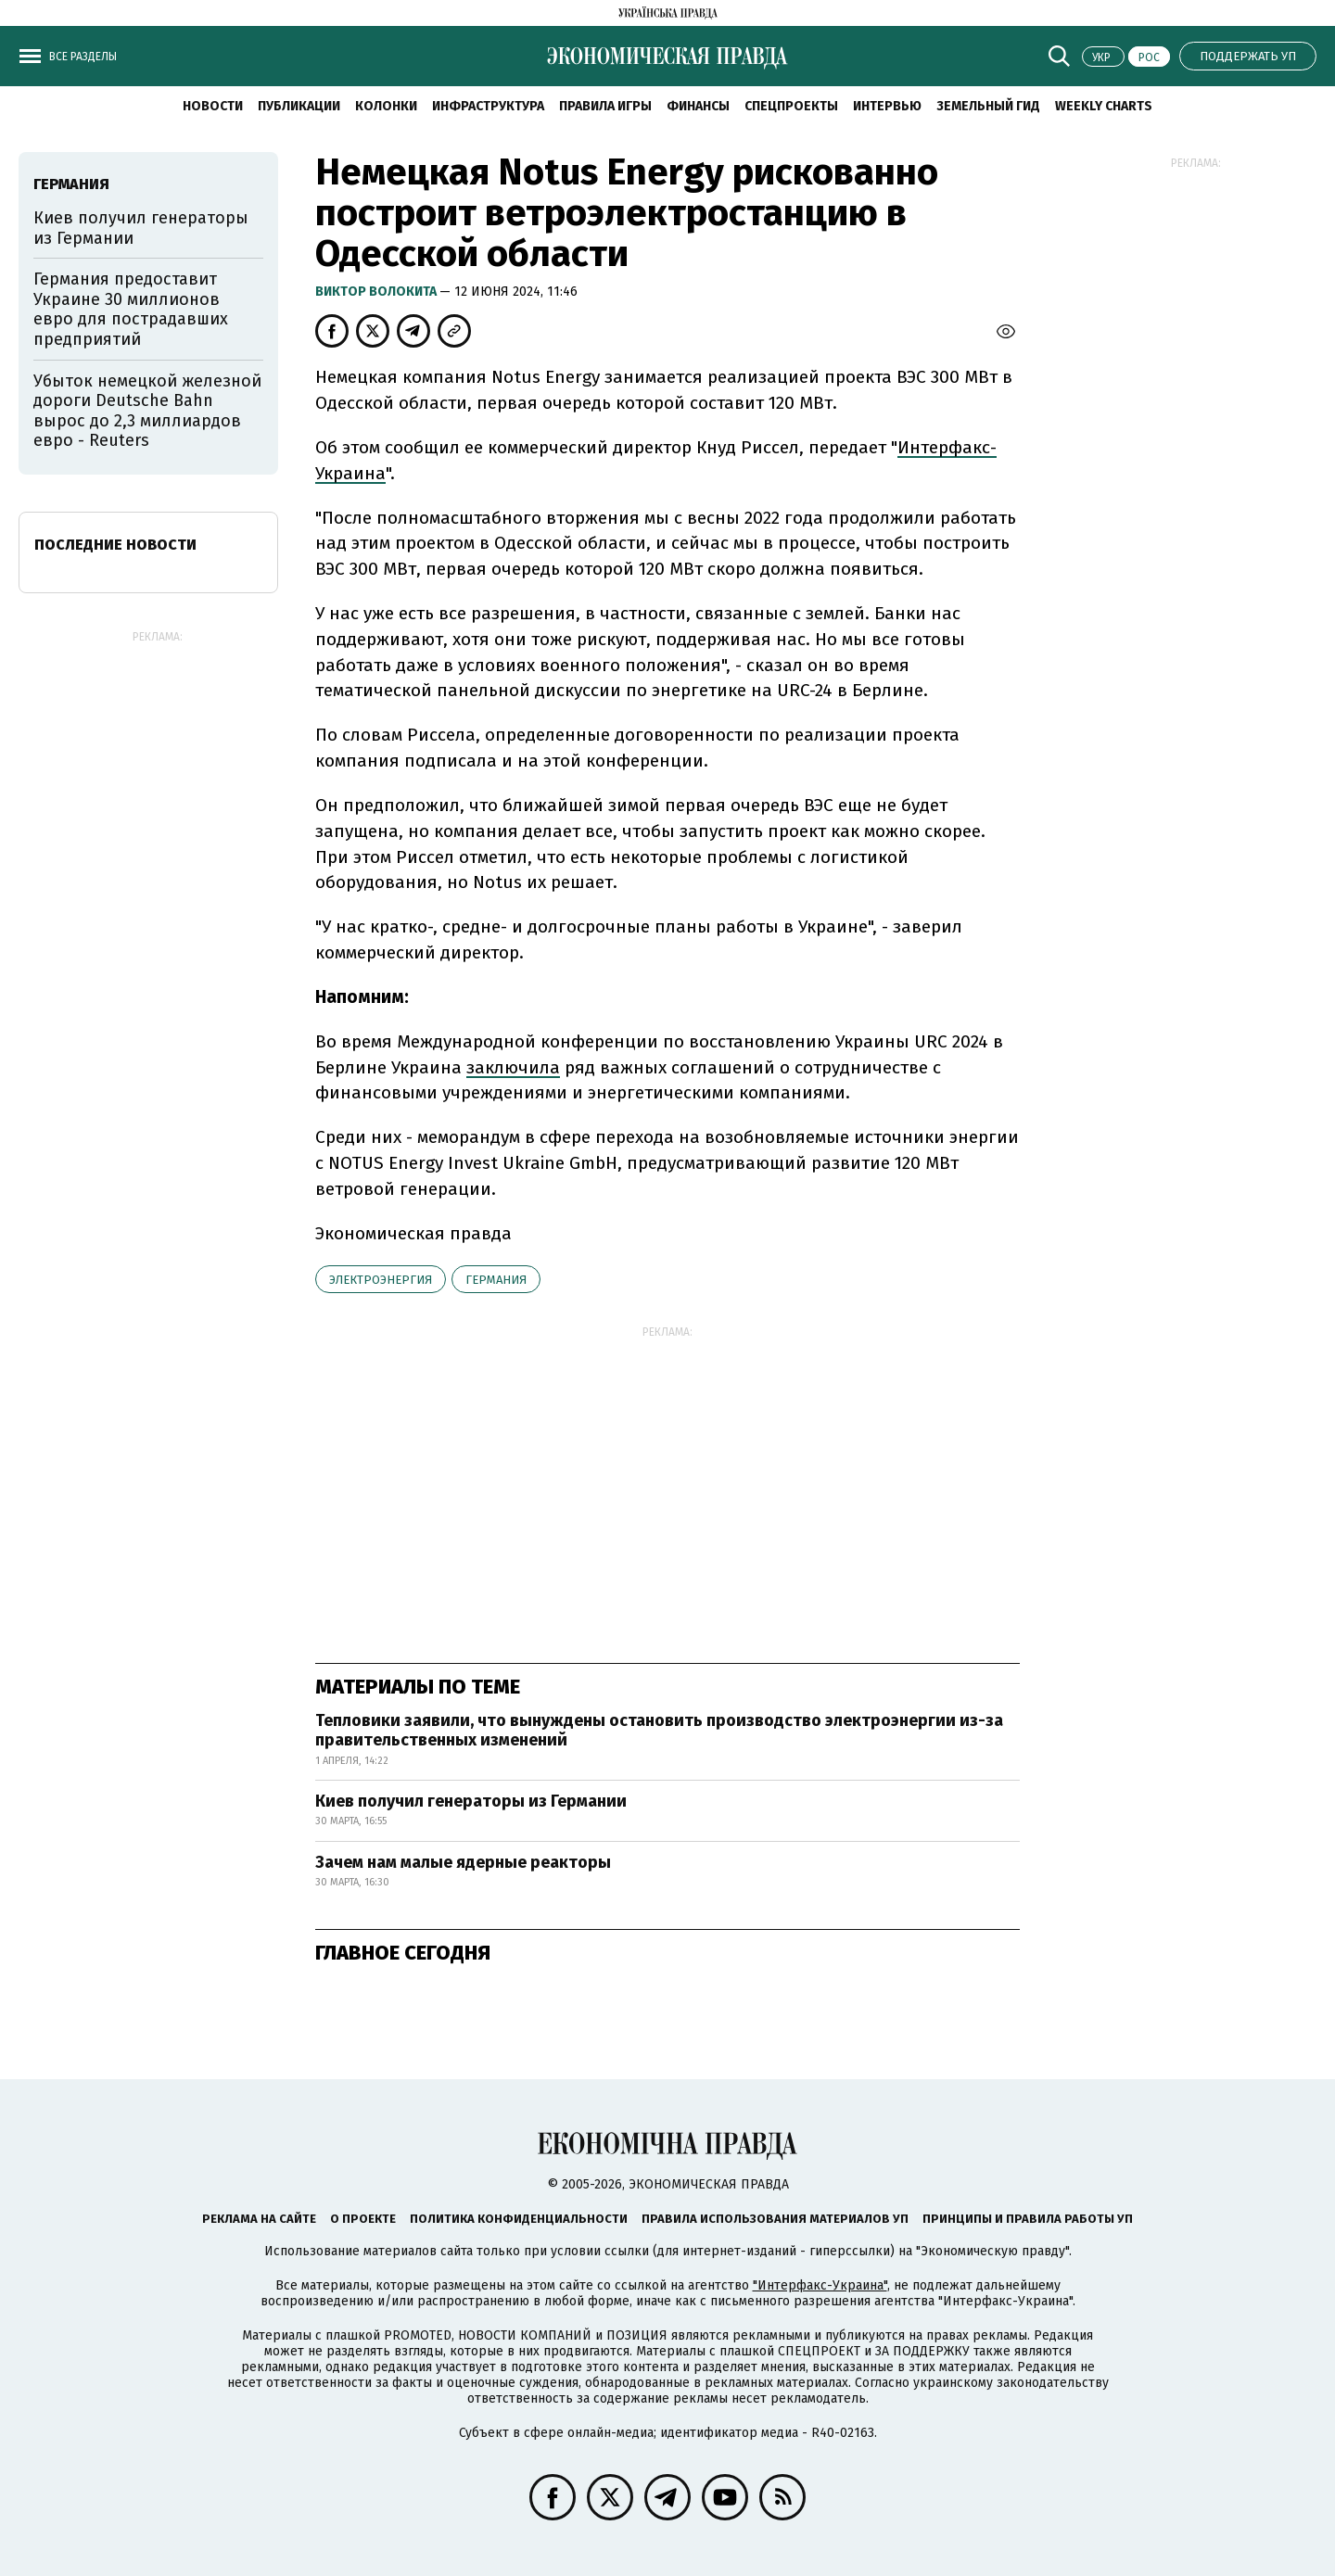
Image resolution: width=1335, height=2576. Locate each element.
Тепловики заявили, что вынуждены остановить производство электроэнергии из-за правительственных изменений (659, 1730)
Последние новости (115, 544)
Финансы (698, 106)
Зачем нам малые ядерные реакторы (463, 1862)
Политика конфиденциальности (519, 2219)
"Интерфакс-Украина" (820, 2285)
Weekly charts (1103, 106)
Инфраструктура (488, 106)
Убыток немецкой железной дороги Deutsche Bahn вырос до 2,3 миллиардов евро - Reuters (147, 411)
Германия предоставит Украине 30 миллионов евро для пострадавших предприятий (130, 309)
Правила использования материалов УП (775, 2219)
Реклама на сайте (259, 2219)
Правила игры (605, 106)
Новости (213, 106)
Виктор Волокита (377, 291)
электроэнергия (380, 1280)
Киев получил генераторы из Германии (471, 1801)
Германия (496, 1280)
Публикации (299, 106)
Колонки (386, 106)
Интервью (887, 106)
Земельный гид (988, 106)
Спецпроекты (791, 106)
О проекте (363, 2219)
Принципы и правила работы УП (1027, 2219)
